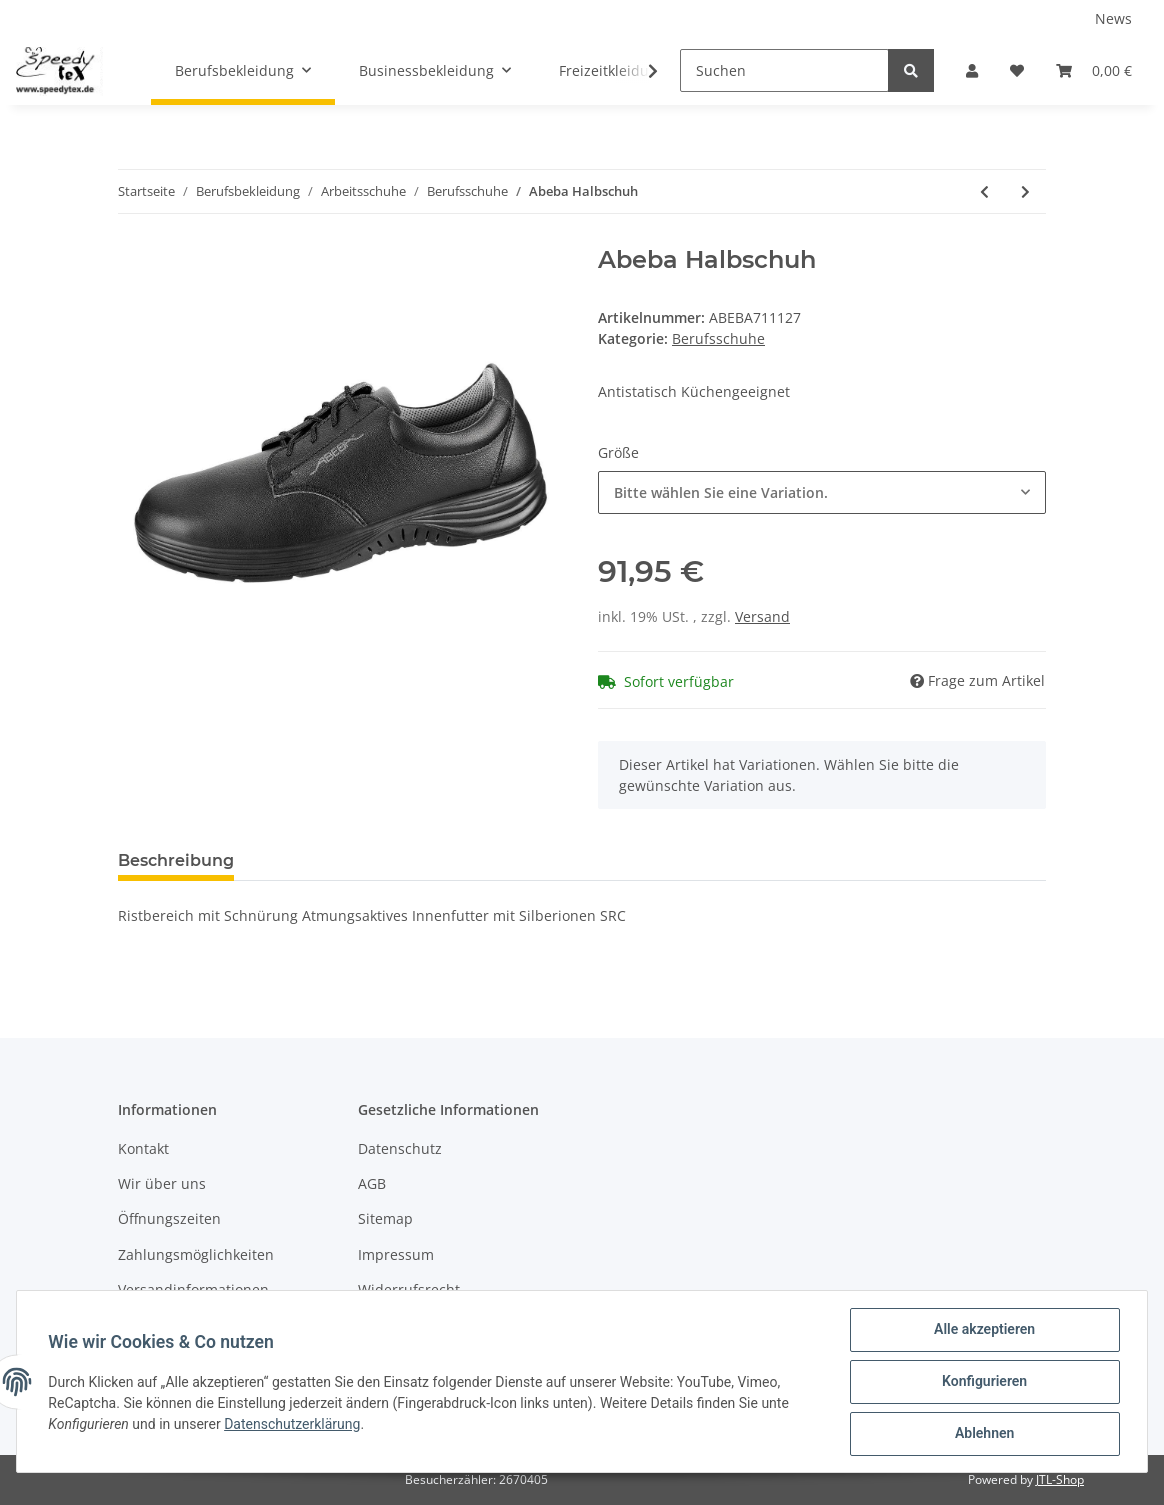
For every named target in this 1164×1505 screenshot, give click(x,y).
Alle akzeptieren (983, 1330)
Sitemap (385, 1218)
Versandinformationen (193, 1289)
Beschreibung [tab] (176, 860)
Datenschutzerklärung (293, 1424)
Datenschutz (400, 1148)
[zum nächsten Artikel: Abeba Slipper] (1025, 191)
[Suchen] (784, 70)
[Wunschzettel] (1017, 70)
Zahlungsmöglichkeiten (196, 1254)
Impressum (396, 1254)
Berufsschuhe (718, 338)
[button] (972, 70)
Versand (762, 616)
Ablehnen (983, 1434)
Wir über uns (162, 1183)
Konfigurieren (983, 1382)
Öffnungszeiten (169, 1218)
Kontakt (143, 1148)
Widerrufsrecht (409, 1289)
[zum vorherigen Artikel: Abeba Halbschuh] (984, 191)
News (1113, 18)
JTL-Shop (1060, 1479)
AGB (372, 1183)
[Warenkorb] (1094, 70)
